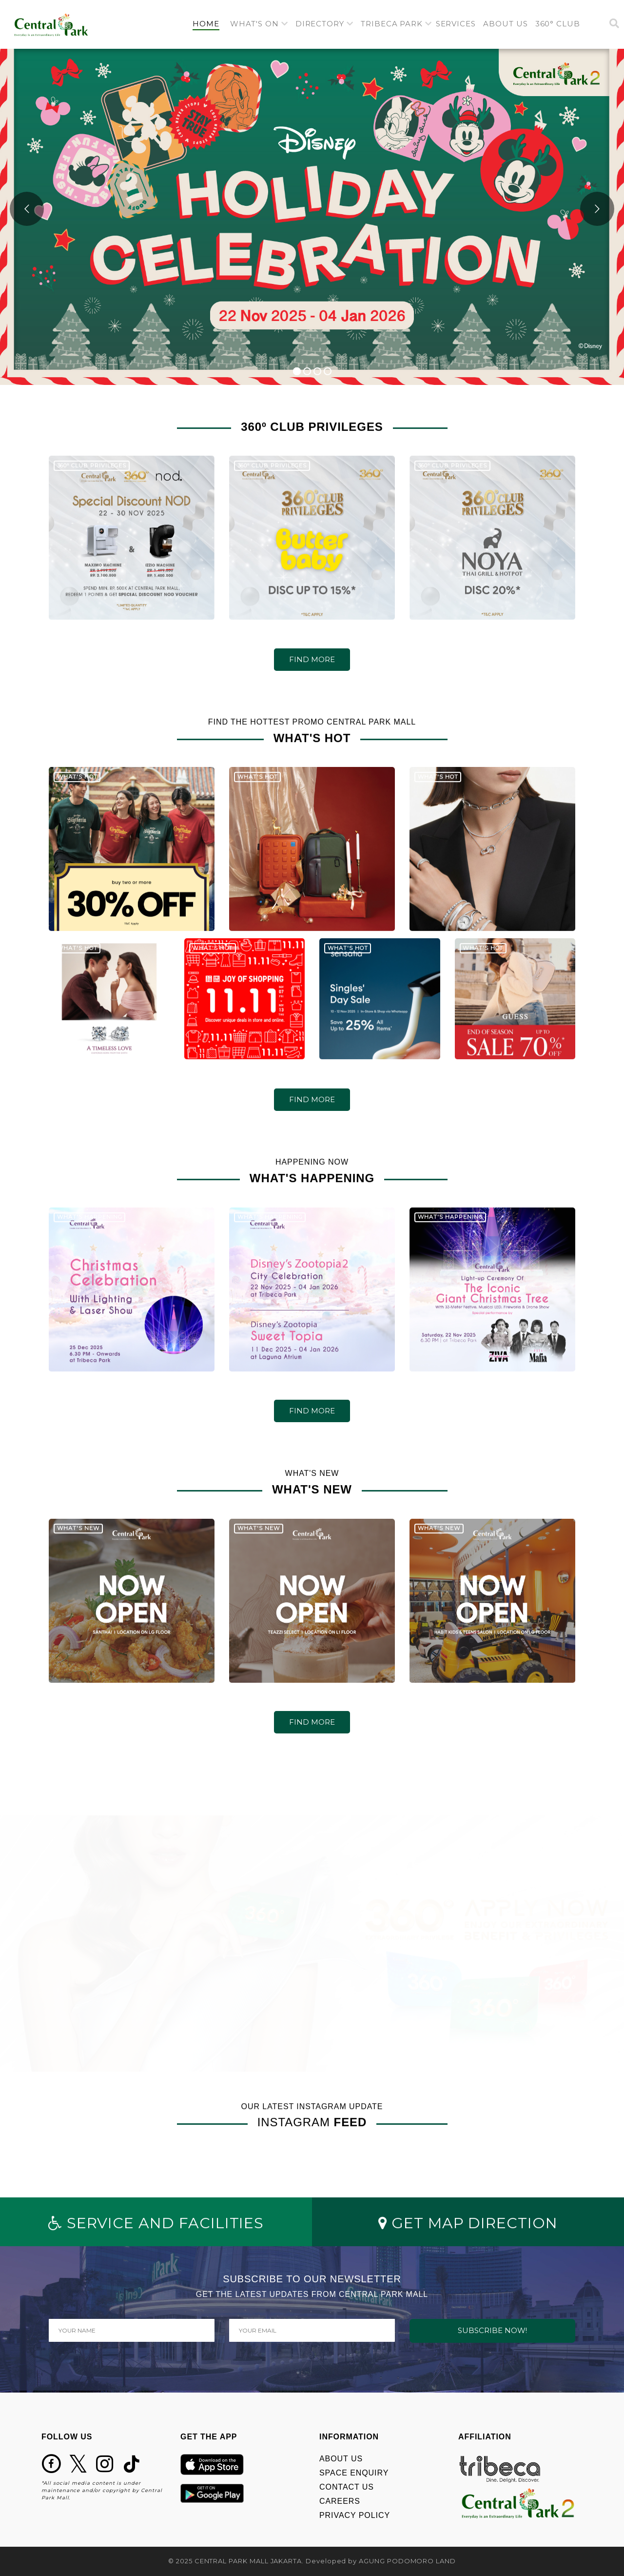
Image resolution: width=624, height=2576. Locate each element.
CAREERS (339, 2501)
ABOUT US (341, 2459)
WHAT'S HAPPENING (89, 1220)
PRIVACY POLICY (354, 2515)
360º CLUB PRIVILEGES (92, 468)
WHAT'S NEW (78, 1531)
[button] (259, 24)
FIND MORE (312, 659)
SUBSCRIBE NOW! (492, 2330)
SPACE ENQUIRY (354, 2473)
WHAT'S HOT (77, 780)
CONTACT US (346, 2487)
